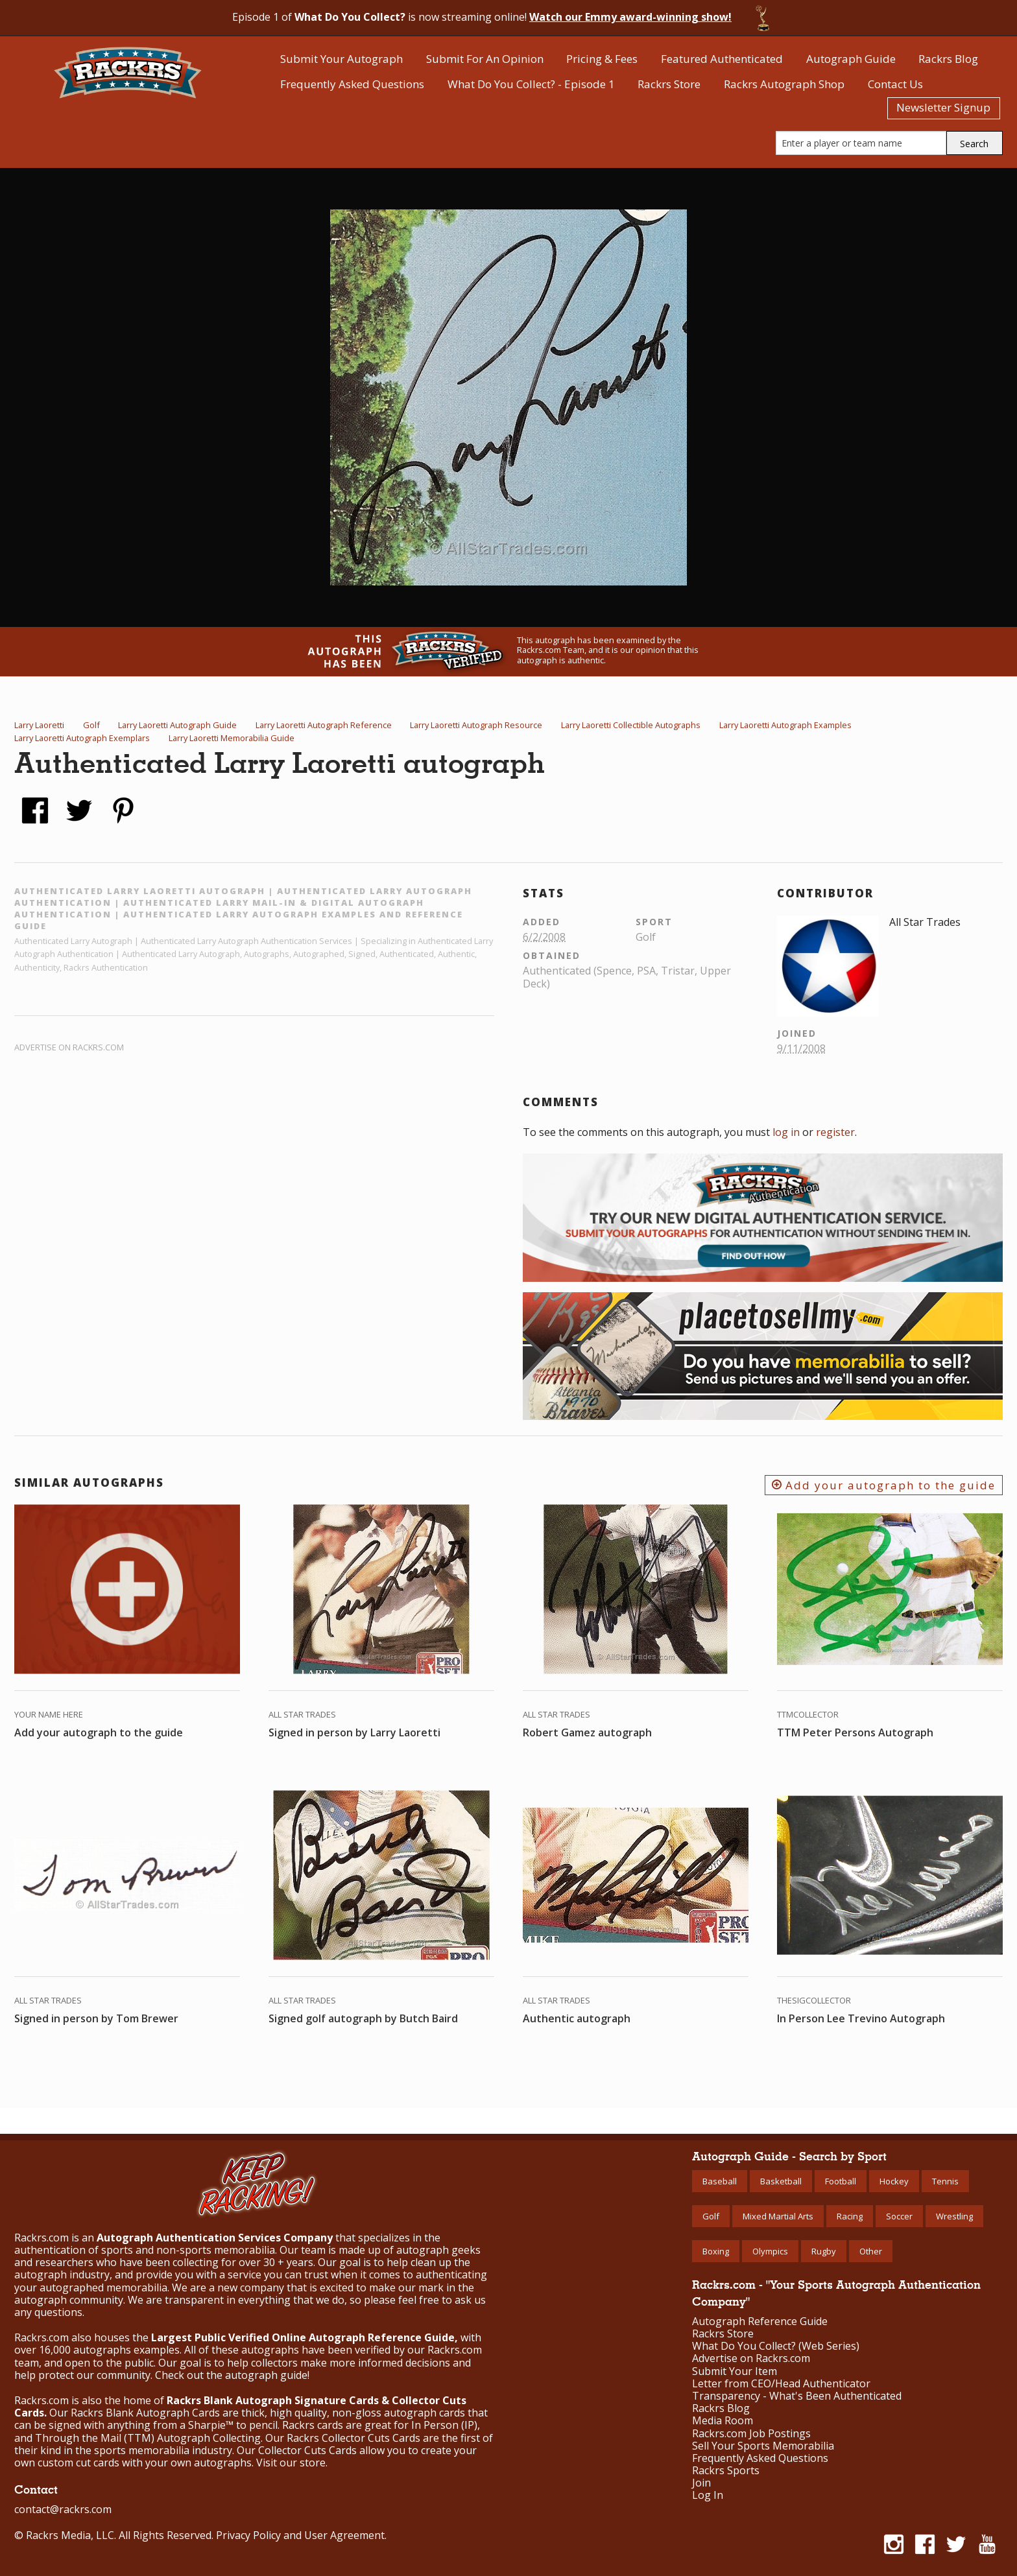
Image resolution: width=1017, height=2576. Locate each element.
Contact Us (895, 84)
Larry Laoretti (39, 725)
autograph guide (266, 2375)
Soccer (899, 2216)
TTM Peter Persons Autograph (855, 1732)
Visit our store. (292, 2462)
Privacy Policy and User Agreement (300, 2535)
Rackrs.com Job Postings (751, 2434)
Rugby (823, 2251)
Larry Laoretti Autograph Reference (324, 725)
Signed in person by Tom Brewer (96, 2018)
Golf (91, 725)
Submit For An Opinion (485, 58)
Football (840, 2181)
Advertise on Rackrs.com (69, 1047)
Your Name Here (48, 1714)
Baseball (719, 2181)
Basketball (781, 2181)
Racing (850, 2216)
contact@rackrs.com (63, 2509)
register (835, 1132)
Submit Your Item (734, 2371)
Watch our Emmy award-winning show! (630, 17)
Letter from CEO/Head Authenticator (781, 2384)
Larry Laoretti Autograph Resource (476, 725)
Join (701, 2483)
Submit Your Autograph (341, 58)
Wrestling (954, 2216)
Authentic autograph (576, 2018)
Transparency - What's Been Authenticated (797, 2396)
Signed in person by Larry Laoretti (354, 1732)
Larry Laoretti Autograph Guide (177, 725)
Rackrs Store (669, 84)
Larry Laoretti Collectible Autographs (630, 725)
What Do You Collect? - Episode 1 (531, 84)
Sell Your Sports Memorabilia (763, 2446)
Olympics (770, 2251)
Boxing (715, 2251)
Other (870, 2251)
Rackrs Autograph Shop (784, 84)
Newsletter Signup (943, 107)
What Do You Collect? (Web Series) (775, 2346)
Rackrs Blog (948, 58)
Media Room (722, 2421)
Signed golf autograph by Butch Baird (363, 2018)
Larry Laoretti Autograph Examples (785, 725)
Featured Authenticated (722, 58)
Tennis (945, 2181)
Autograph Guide (851, 58)
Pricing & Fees (602, 58)
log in (786, 1132)
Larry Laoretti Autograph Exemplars (82, 738)
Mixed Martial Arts (778, 2216)
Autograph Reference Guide (760, 2321)
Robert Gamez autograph (587, 1732)
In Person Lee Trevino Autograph (861, 2018)
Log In (707, 2495)
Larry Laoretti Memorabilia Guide (231, 738)
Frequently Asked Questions (352, 84)
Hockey (894, 2181)
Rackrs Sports (726, 2470)
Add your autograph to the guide (884, 1485)
